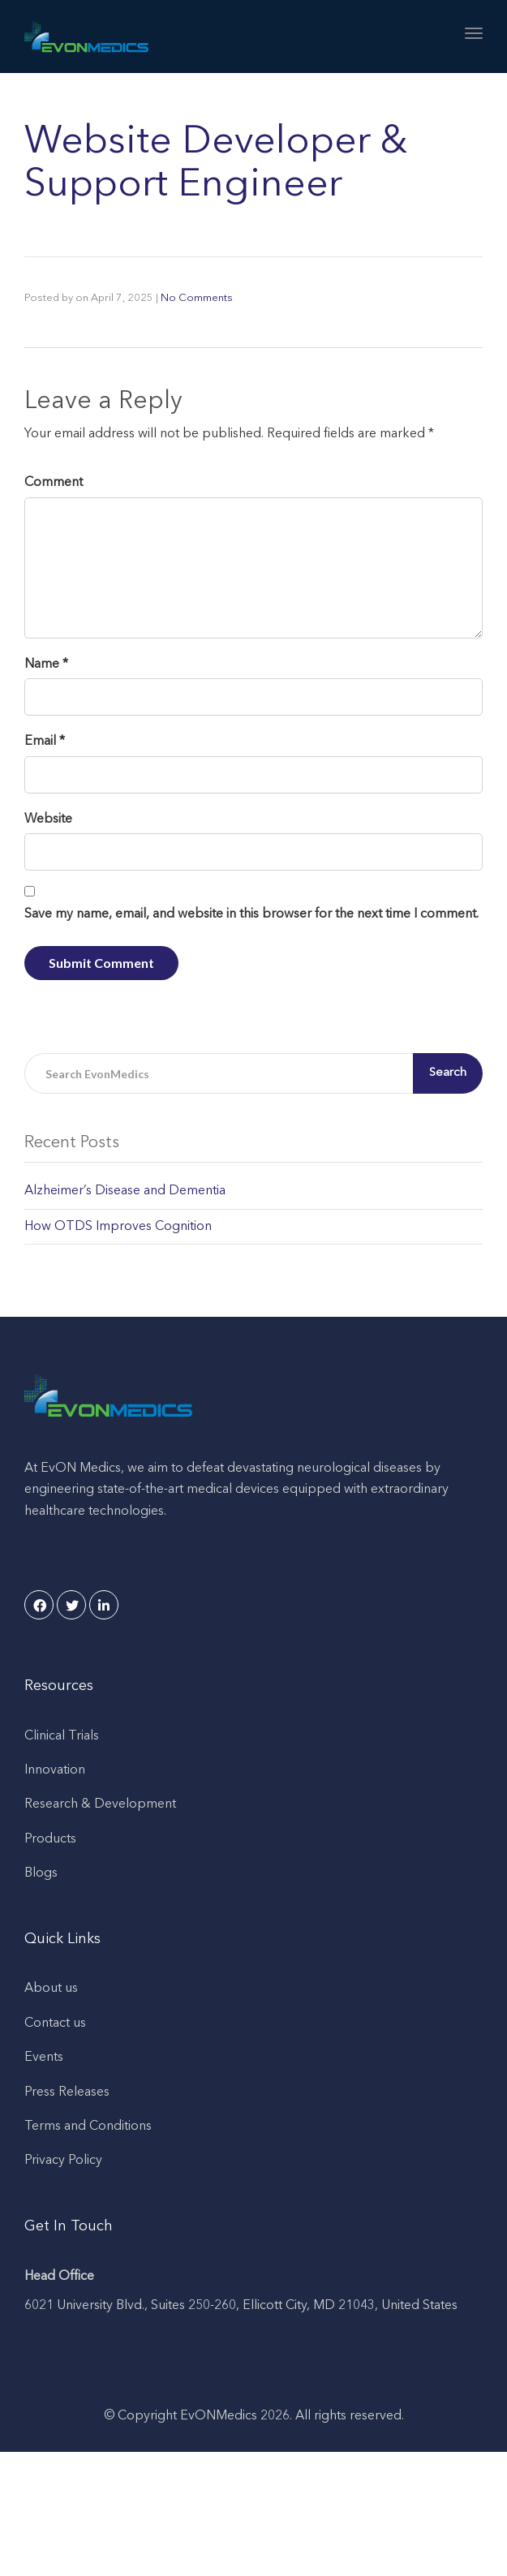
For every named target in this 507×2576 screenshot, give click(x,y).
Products (50, 1839)
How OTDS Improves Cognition (118, 1226)
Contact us (55, 2023)
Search (447, 1073)
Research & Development (100, 1804)
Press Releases (67, 2092)
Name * (46, 664)
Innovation (54, 1770)
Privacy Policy (63, 2160)
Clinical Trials (61, 1736)
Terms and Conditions (88, 2126)
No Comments (197, 298)
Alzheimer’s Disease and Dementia (125, 1191)
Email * (44, 741)
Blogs (41, 1873)
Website (48, 819)
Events (43, 2057)
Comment (53, 482)
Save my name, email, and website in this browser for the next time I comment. (251, 914)
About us (51, 1988)
